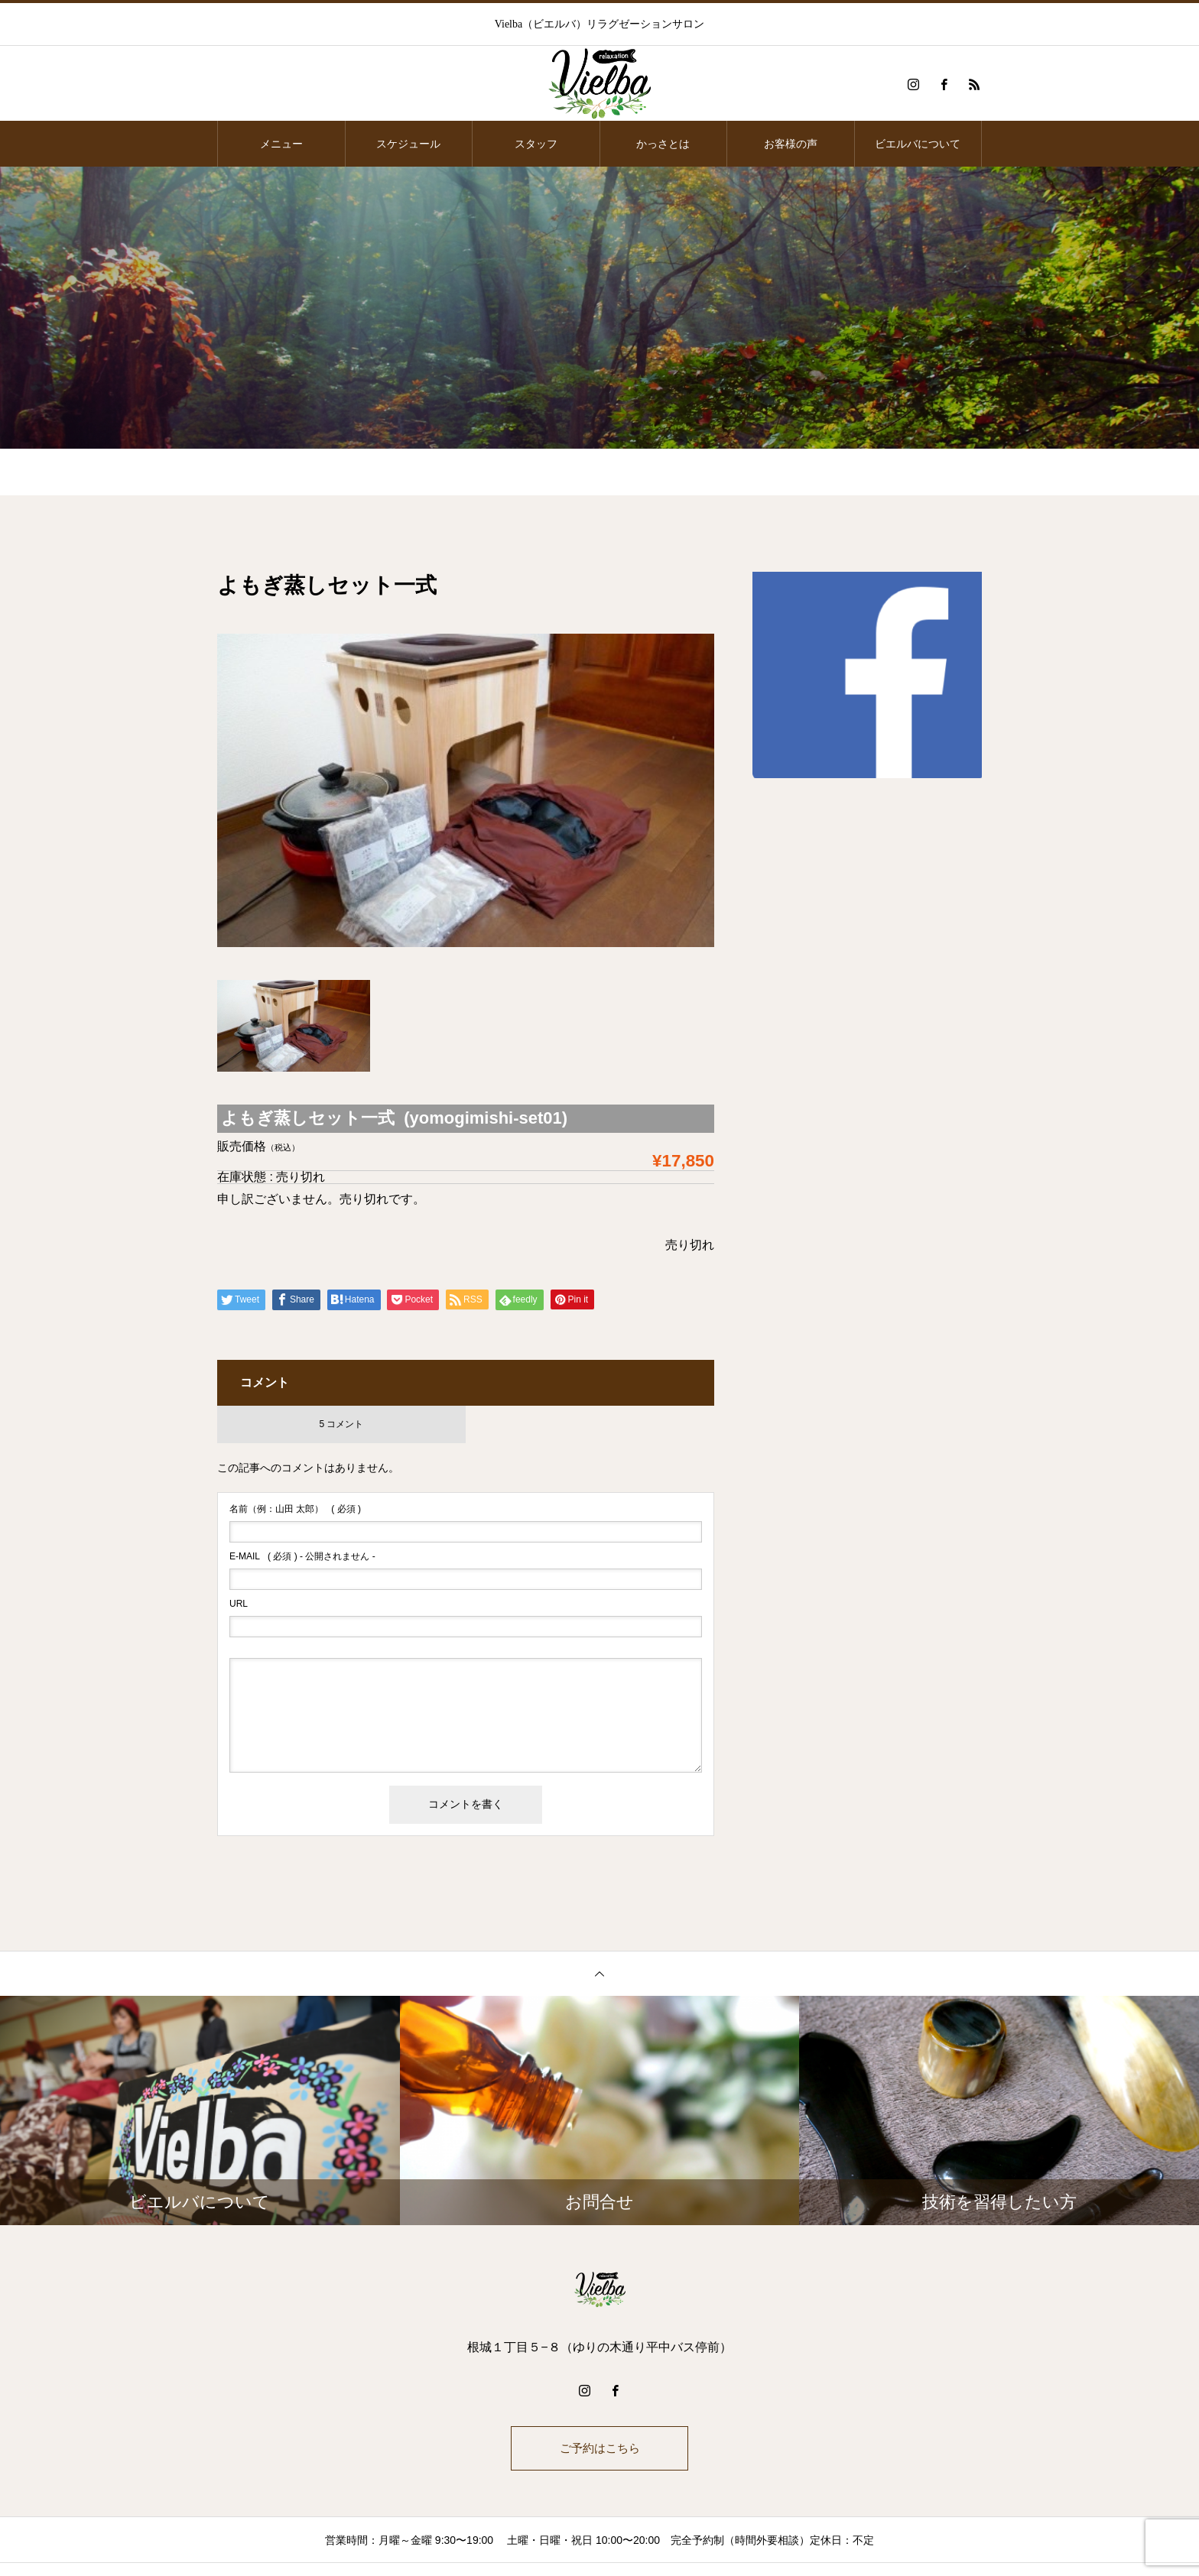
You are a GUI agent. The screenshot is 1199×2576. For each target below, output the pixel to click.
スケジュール (408, 144)
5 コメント (341, 1424)
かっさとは (663, 144)
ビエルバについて (917, 144)
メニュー (281, 144)
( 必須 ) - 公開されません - (302, 1556)
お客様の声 (790, 144)
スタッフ (536, 144)
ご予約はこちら (599, 2449)
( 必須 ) (295, 1508)
